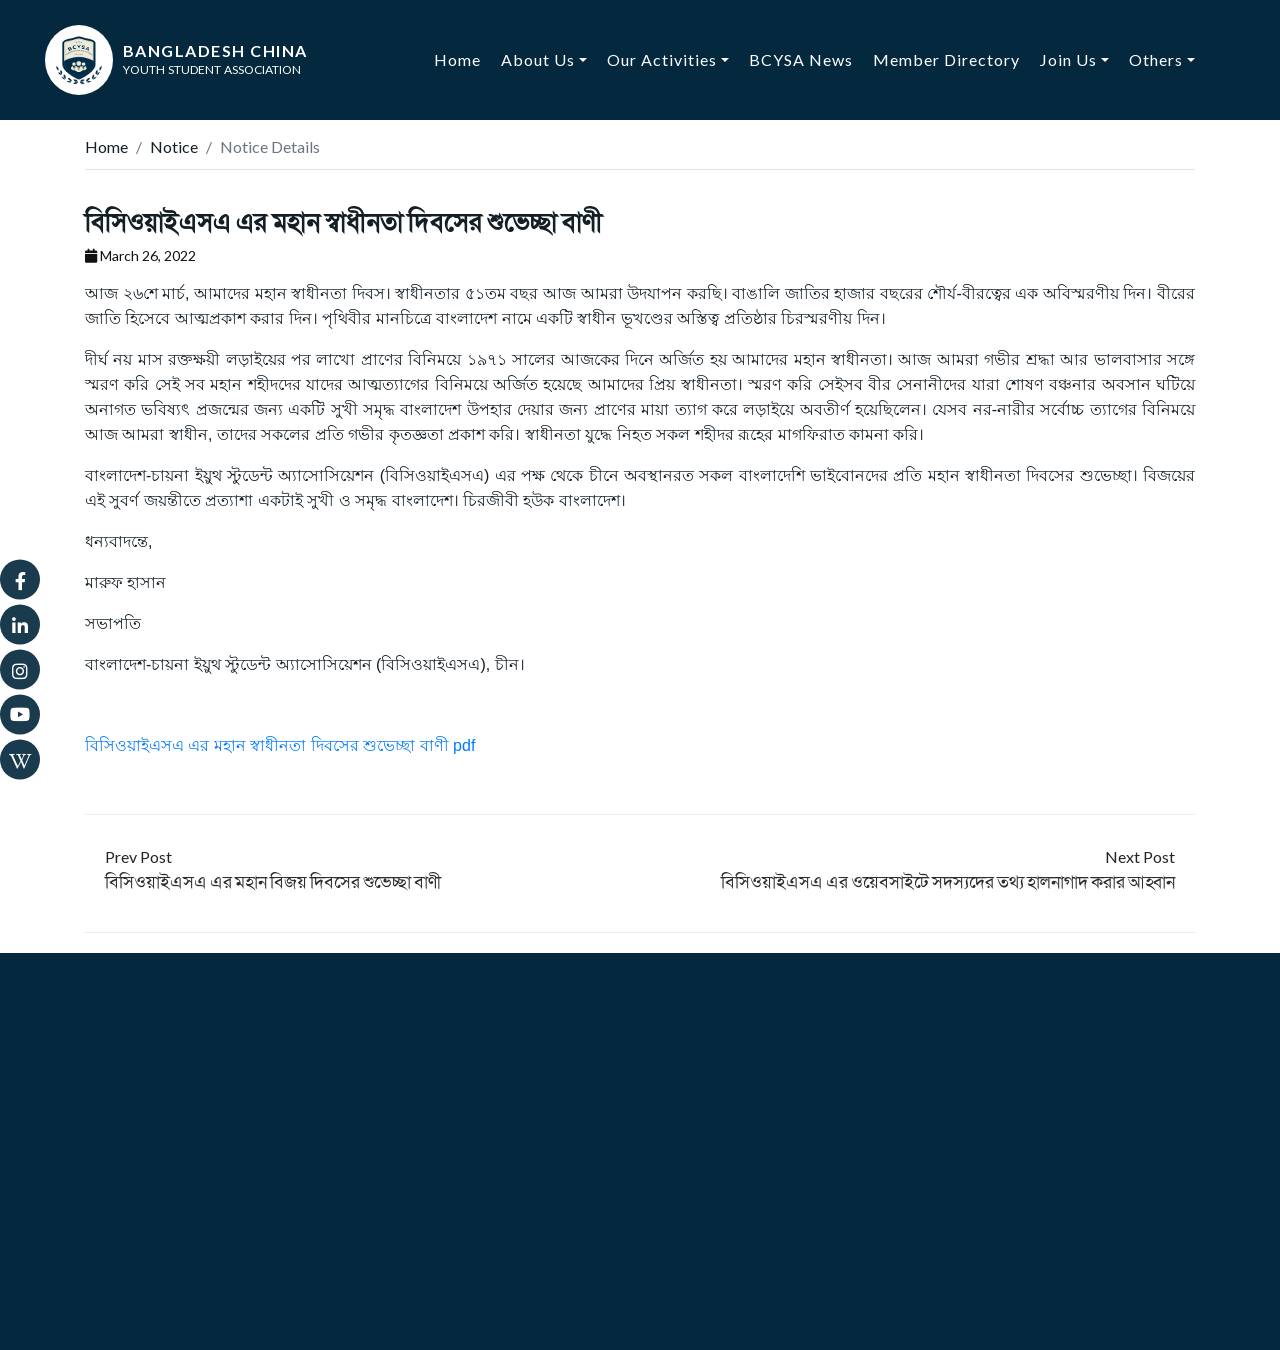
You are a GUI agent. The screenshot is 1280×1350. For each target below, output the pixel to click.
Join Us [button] (1068, 59)
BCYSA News (801, 59)
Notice (174, 146)
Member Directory (946, 59)
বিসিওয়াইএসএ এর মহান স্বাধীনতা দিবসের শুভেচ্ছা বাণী (343, 221)
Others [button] (1156, 59)
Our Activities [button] (662, 59)
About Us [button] (538, 59)
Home (462, 58)
